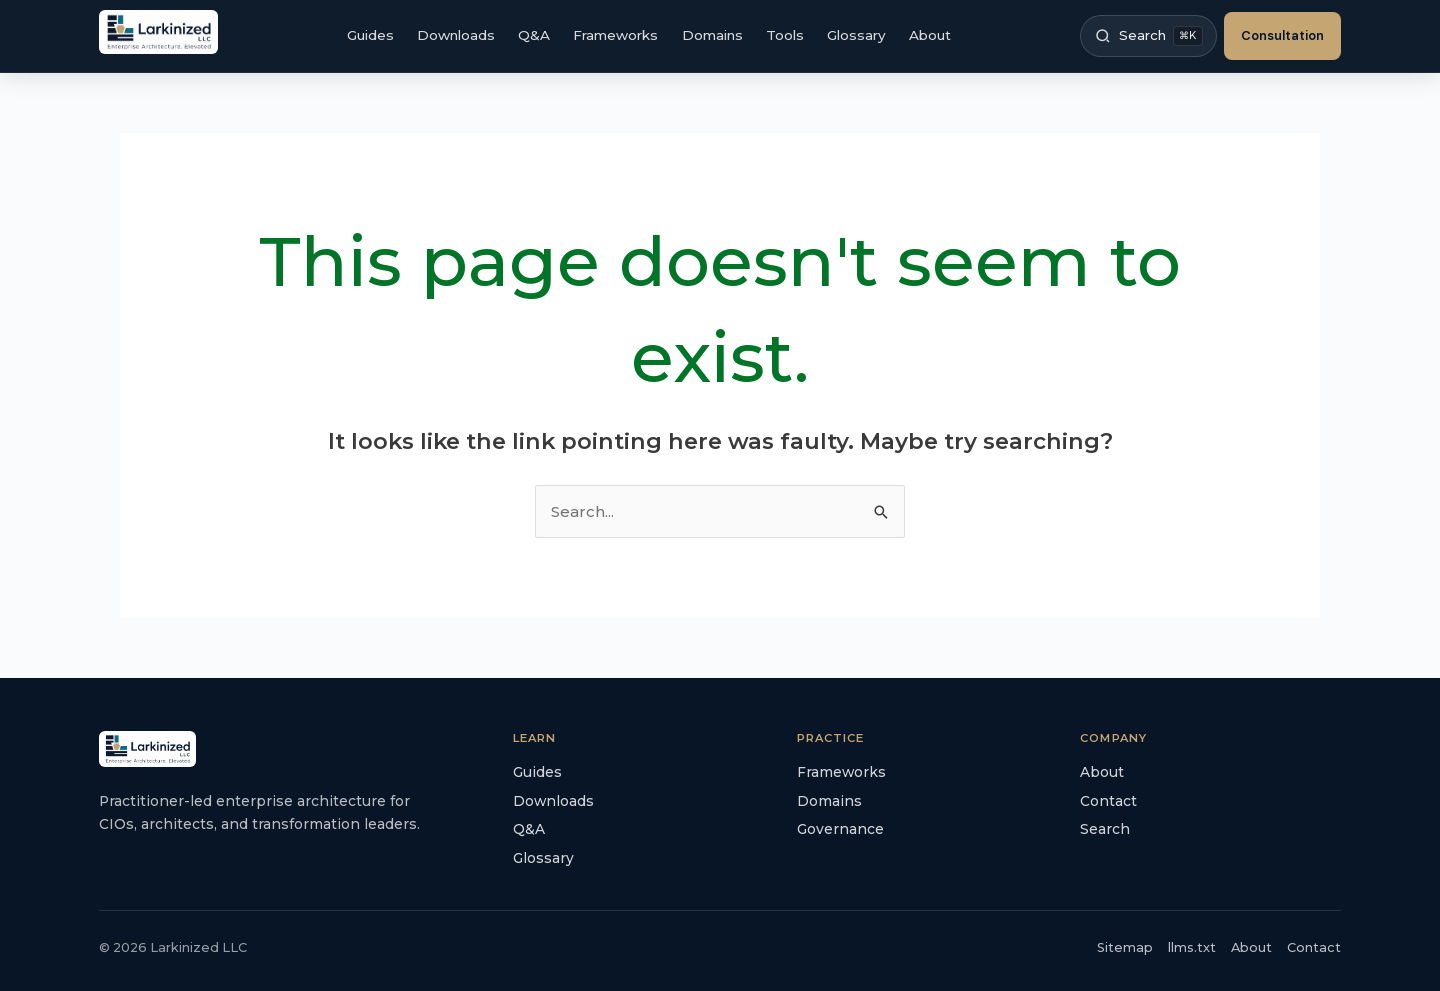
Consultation (1282, 35)
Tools (785, 35)
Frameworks (615, 35)
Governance (840, 829)
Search (1105, 829)
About (930, 35)
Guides (370, 35)
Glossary (856, 35)
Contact (1108, 801)
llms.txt (1192, 947)
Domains (712, 35)
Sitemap (1125, 947)
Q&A (534, 35)
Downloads (456, 35)
